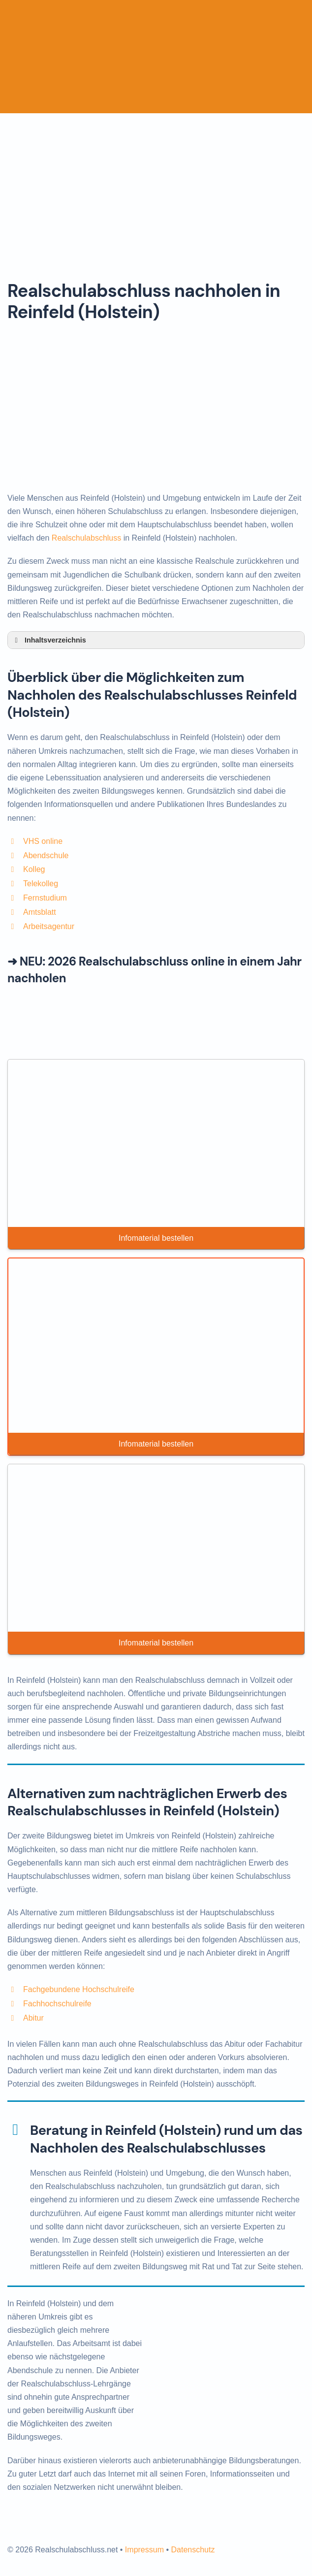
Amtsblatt (39, 912)
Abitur (33, 2018)
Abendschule (46, 855)
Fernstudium (45, 898)
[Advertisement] (156, 187)
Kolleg (34, 869)
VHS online (42, 841)
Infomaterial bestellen (156, 1238)
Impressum (144, 2549)
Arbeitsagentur (48, 926)
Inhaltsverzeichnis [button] (48, 640)
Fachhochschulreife (57, 2003)
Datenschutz (193, 2549)
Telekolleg (40, 883)
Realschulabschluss (86, 538)
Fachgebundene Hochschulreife (78, 1989)
